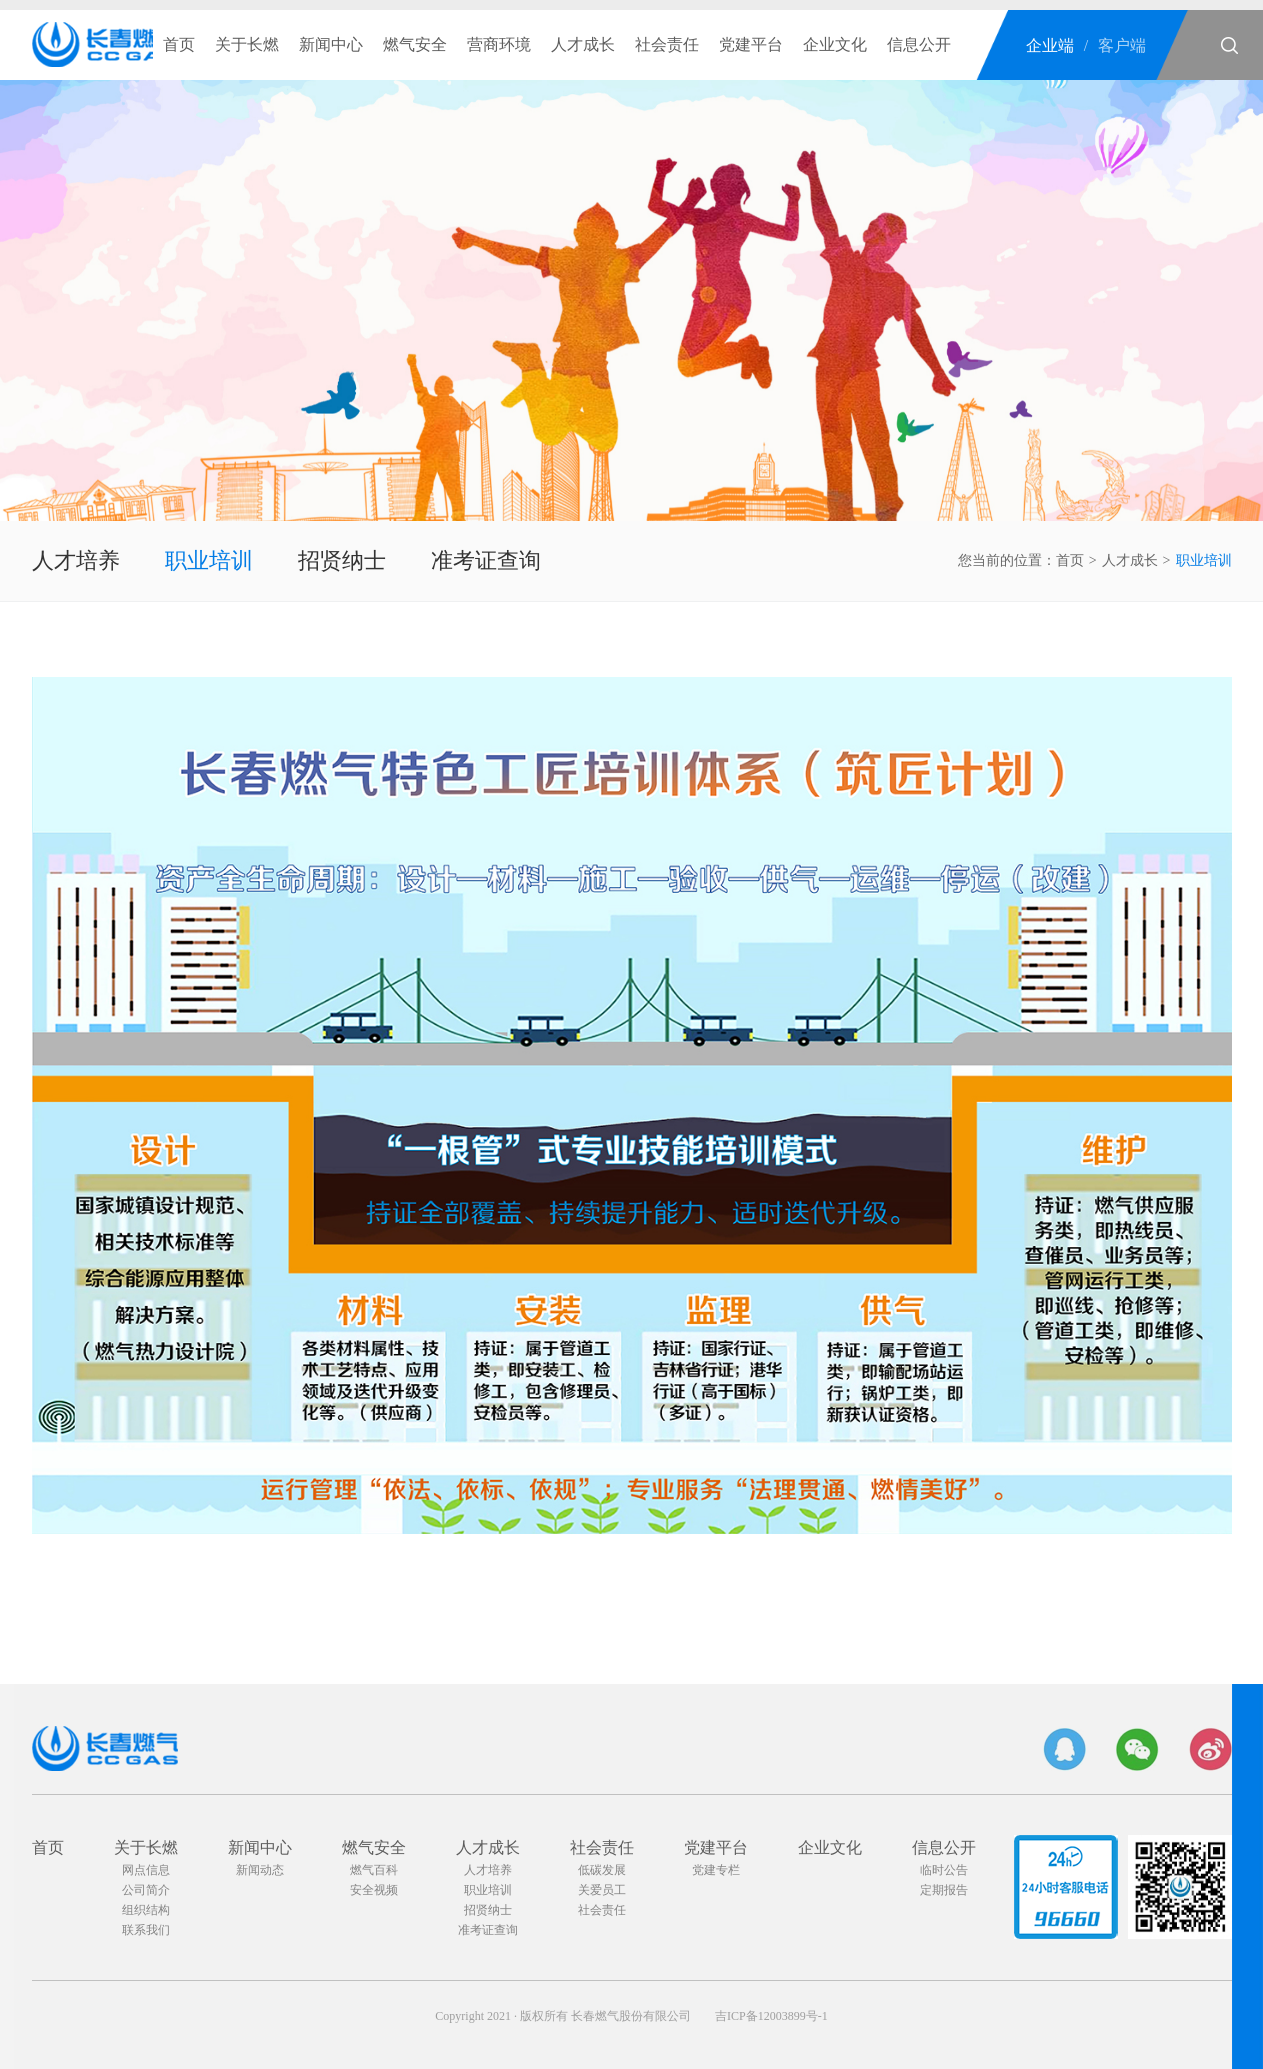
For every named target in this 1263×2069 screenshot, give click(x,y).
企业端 (1050, 45)
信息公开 (919, 44)
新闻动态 (260, 1870)
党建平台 (751, 44)
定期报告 (944, 1890)
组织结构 (146, 1910)
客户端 (1122, 45)
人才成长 (583, 44)
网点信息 (146, 1870)
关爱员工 (602, 1890)
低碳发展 (602, 1870)
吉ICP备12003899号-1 (771, 2016)
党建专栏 (716, 1870)
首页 (179, 44)
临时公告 (944, 1870)
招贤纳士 (342, 560)
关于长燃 (247, 44)
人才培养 (76, 560)
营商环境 (499, 44)
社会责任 (667, 44)
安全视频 (374, 1890)
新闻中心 (331, 44)
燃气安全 (415, 44)
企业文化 (835, 44)
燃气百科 (374, 1870)
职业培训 (209, 560)
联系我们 (146, 1930)
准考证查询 (486, 560)
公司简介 (146, 1890)
